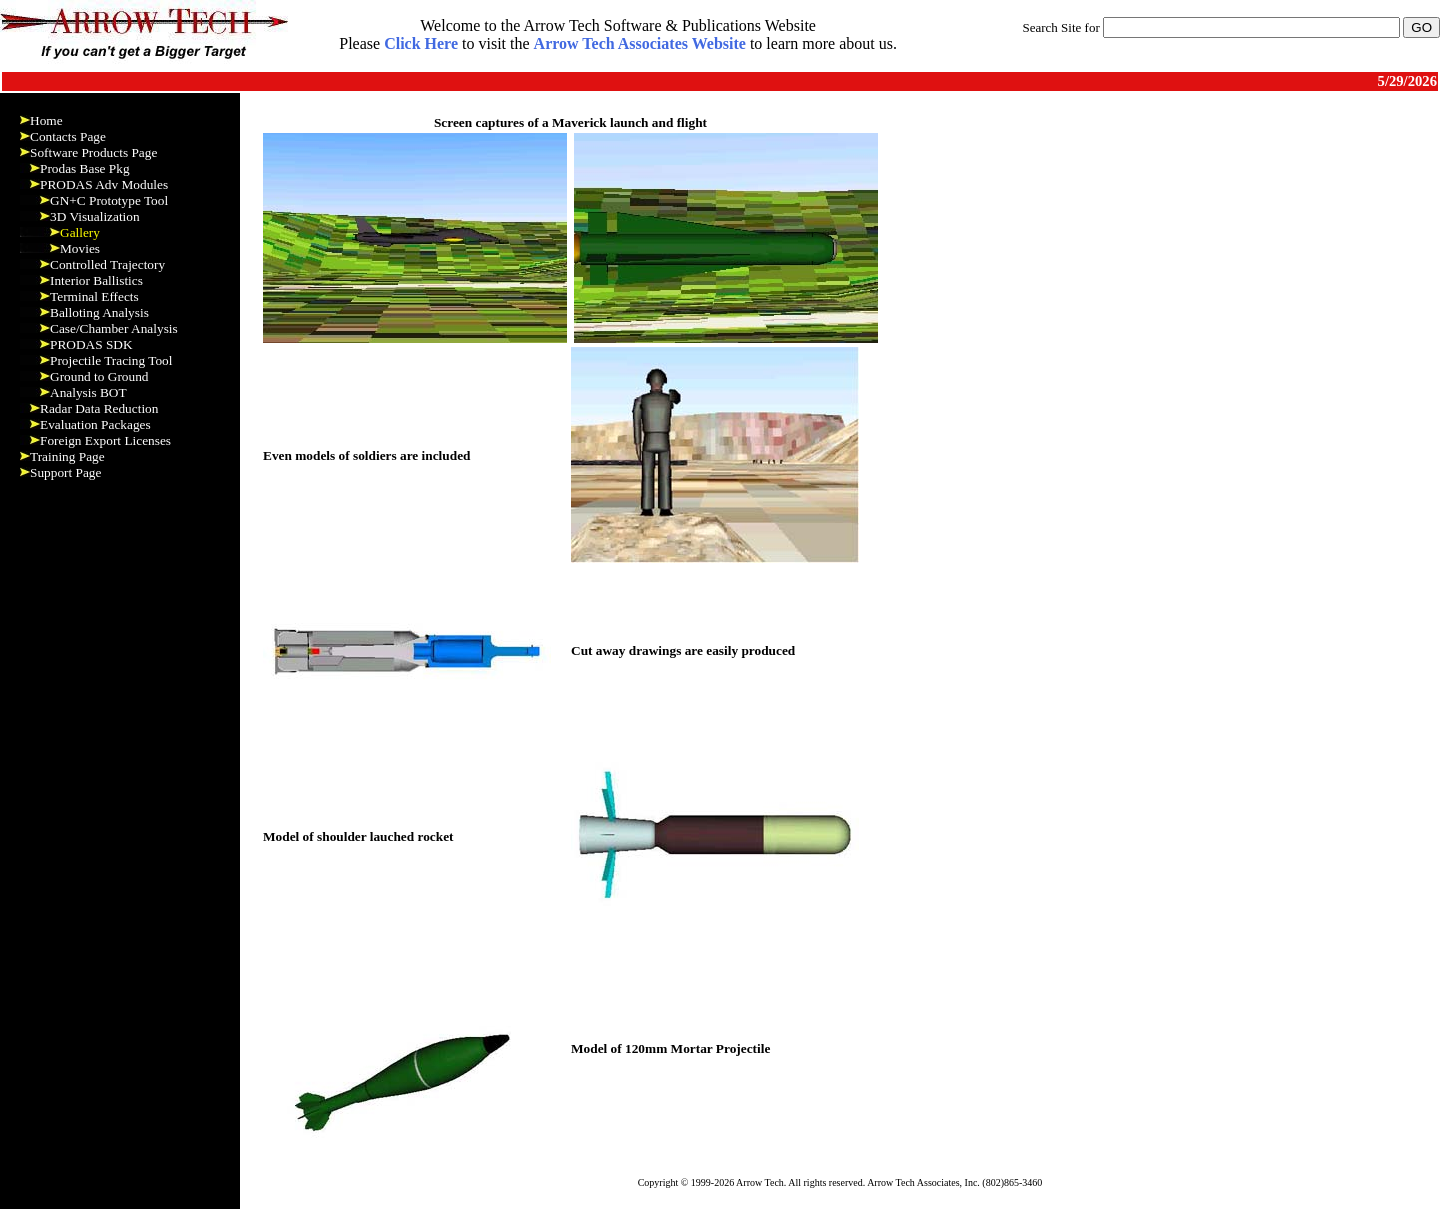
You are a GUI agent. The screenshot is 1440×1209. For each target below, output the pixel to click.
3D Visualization (95, 216)
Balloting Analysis (99, 312)
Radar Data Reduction (99, 408)
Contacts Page (68, 136)
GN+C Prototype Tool (109, 200)
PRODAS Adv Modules (104, 184)
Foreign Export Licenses (105, 440)
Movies (80, 248)
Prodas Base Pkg (85, 168)
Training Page (67, 456)
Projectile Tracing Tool (111, 360)
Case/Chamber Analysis (114, 328)
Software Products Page (93, 152)
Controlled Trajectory (107, 264)
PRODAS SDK (91, 344)
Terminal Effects (94, 296)
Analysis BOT (88, 392)
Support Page (65, 472)
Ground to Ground (99, 376)
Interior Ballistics (96, 280)
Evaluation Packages (95, 424)
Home (46, 120)
